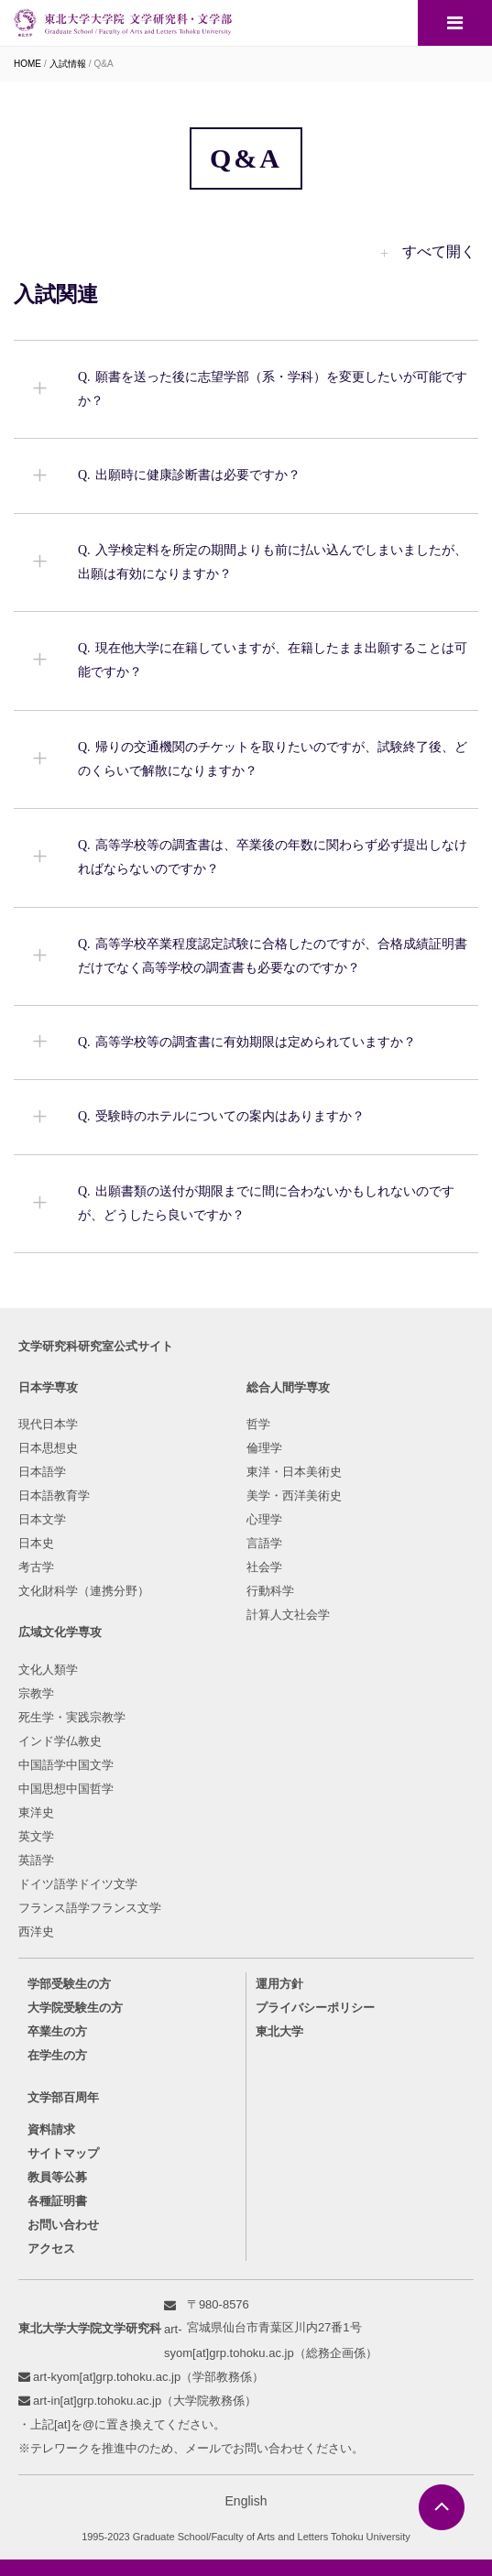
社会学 (264, 1567)
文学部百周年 (63, 2097)
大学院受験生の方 (75, 2007)
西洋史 (36, 1931)
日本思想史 (48, 1448)
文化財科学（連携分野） (83, 1591)
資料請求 (51, 2129)
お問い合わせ (63, 2225)
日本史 (36, 1543)
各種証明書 (57, 2201)
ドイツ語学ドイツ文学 (77, 1884)
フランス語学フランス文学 (89, 1908)
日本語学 (42, 1472)
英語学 (36, 1860)
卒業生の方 (57, 2031)
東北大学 (279, 2031)
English (246, 2501)
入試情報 (67, 64)
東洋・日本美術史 (294, 1472)
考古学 (36, 1567)
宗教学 (36, 1693)
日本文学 (42, 1519)
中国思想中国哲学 (66, 1789)
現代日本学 (48, 1424)
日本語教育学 (54, 1495)
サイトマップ (63, 2153)
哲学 (258, 1424)
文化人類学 (48, 1669)
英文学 (36, 1836)
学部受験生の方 (69, 1984)
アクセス (51, 2248)
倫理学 (264, 1448)
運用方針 (279, 1984)
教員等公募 (57, 2177)
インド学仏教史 (60, 1741)
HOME (27, 64)
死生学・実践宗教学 (72, 1717)
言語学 (264, 1543)
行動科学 (270, 1591)
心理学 (264, 1519)
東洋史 (36, 1812)
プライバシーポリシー (315, 2007)
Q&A (104, 64)
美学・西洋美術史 (294, 1495)
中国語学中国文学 (66, 1765)
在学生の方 (57, 2055)
